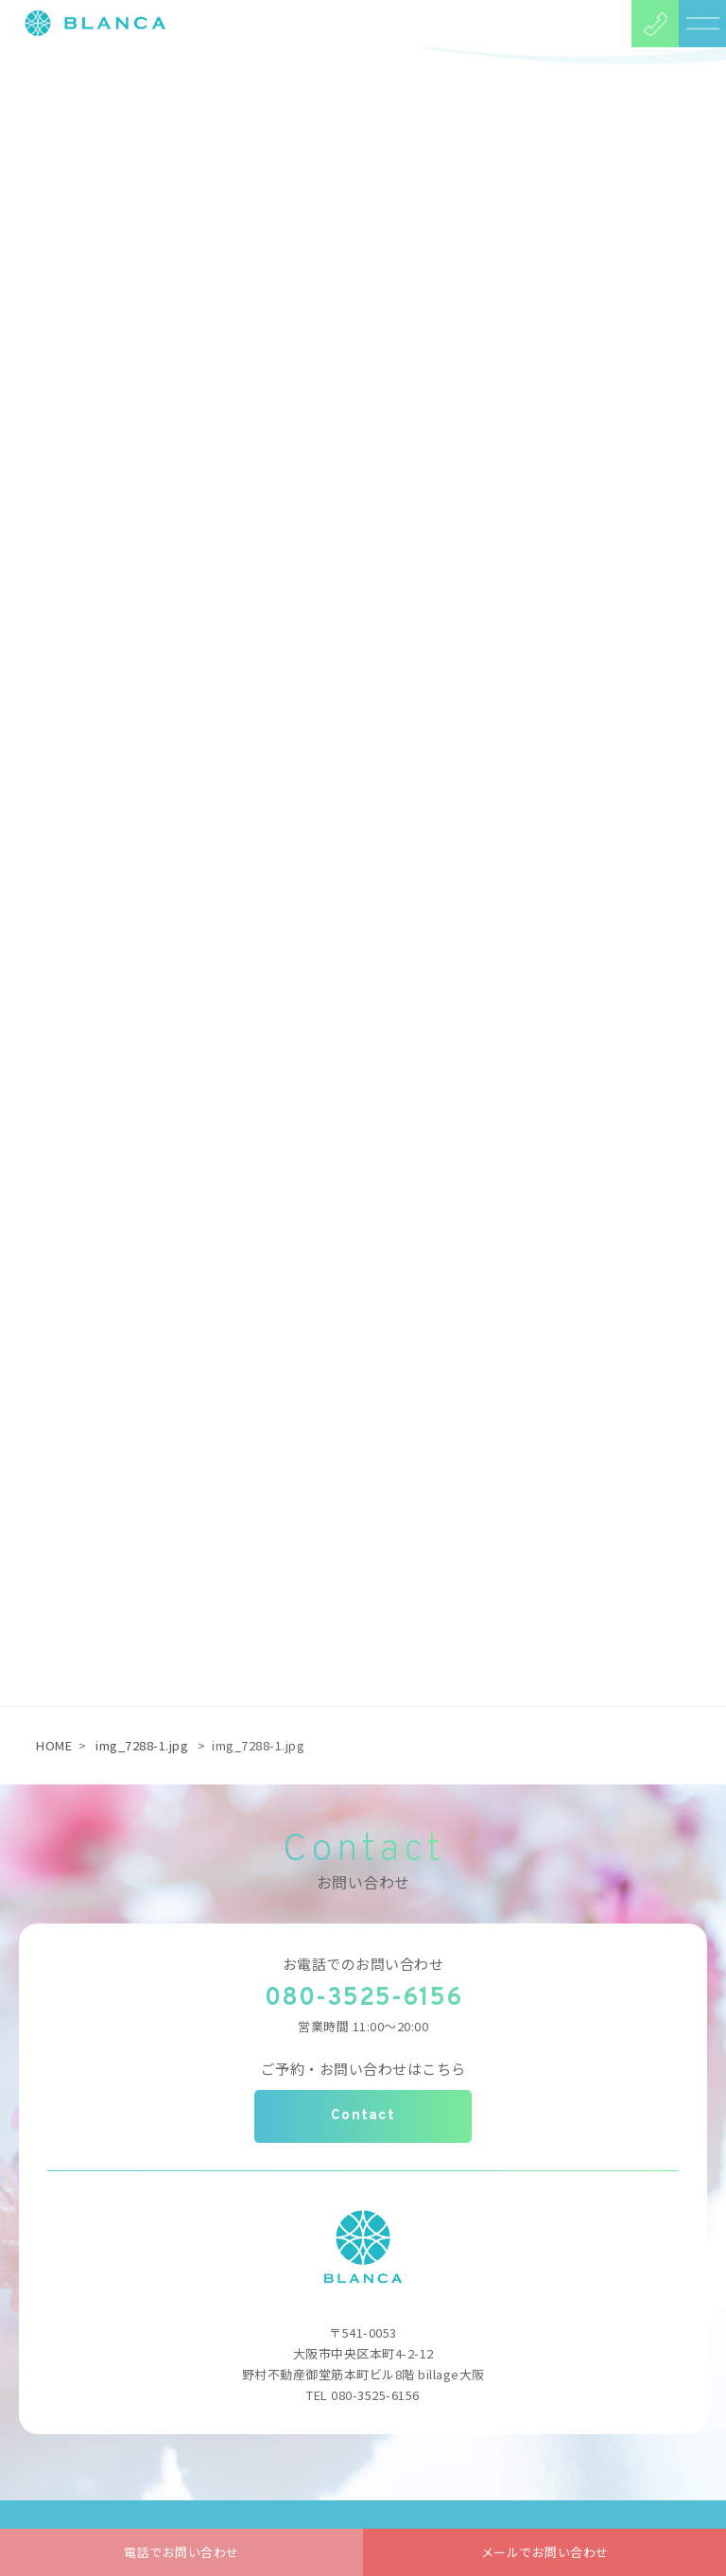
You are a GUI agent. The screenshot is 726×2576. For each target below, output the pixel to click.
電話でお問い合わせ (181, 2552)
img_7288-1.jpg (141, 1745)
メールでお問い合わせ (545, 2552)
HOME (54, 1745)
